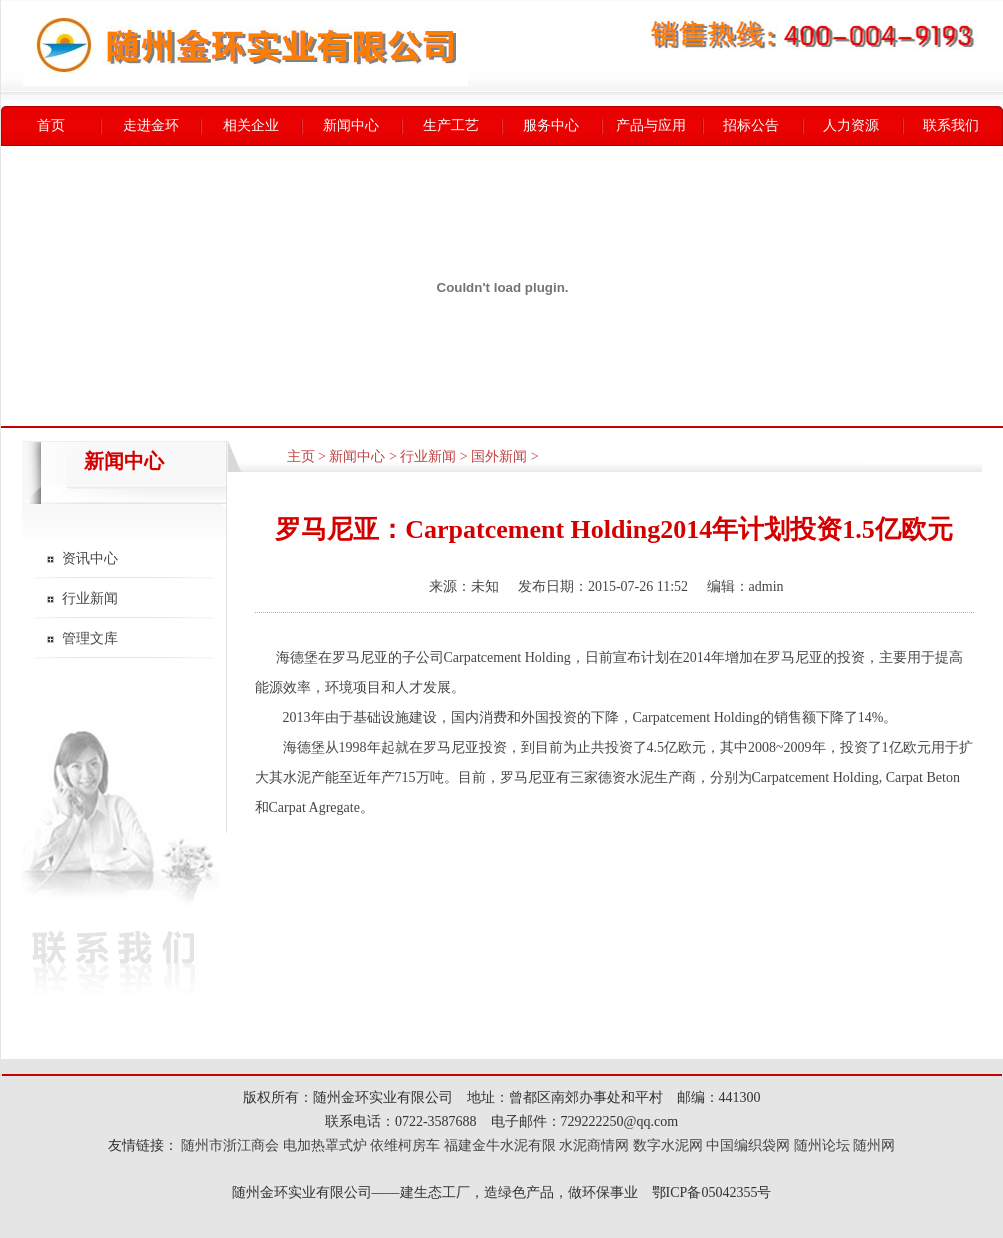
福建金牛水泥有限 (500, 1145)
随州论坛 (822, 1145)
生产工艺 (451, 125)
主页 (301, 456)
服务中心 (551, 125)
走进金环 (151, 125)
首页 (51, 125)
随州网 (874, 1145)
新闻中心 (351, 125)
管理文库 (90, 638)
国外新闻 (499, 456)
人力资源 (851, 125)
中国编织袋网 (748, 1145)
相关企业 (251, 125)
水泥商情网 (594, 1145)
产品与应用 (651, 125)
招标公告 (751, 125)
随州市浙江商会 (229, 1145)
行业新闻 (90, 598)
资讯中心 (90, 558)
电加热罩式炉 (325, 1145)
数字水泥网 (668, 1145)
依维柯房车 (405, 1145)
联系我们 (951, 125)
